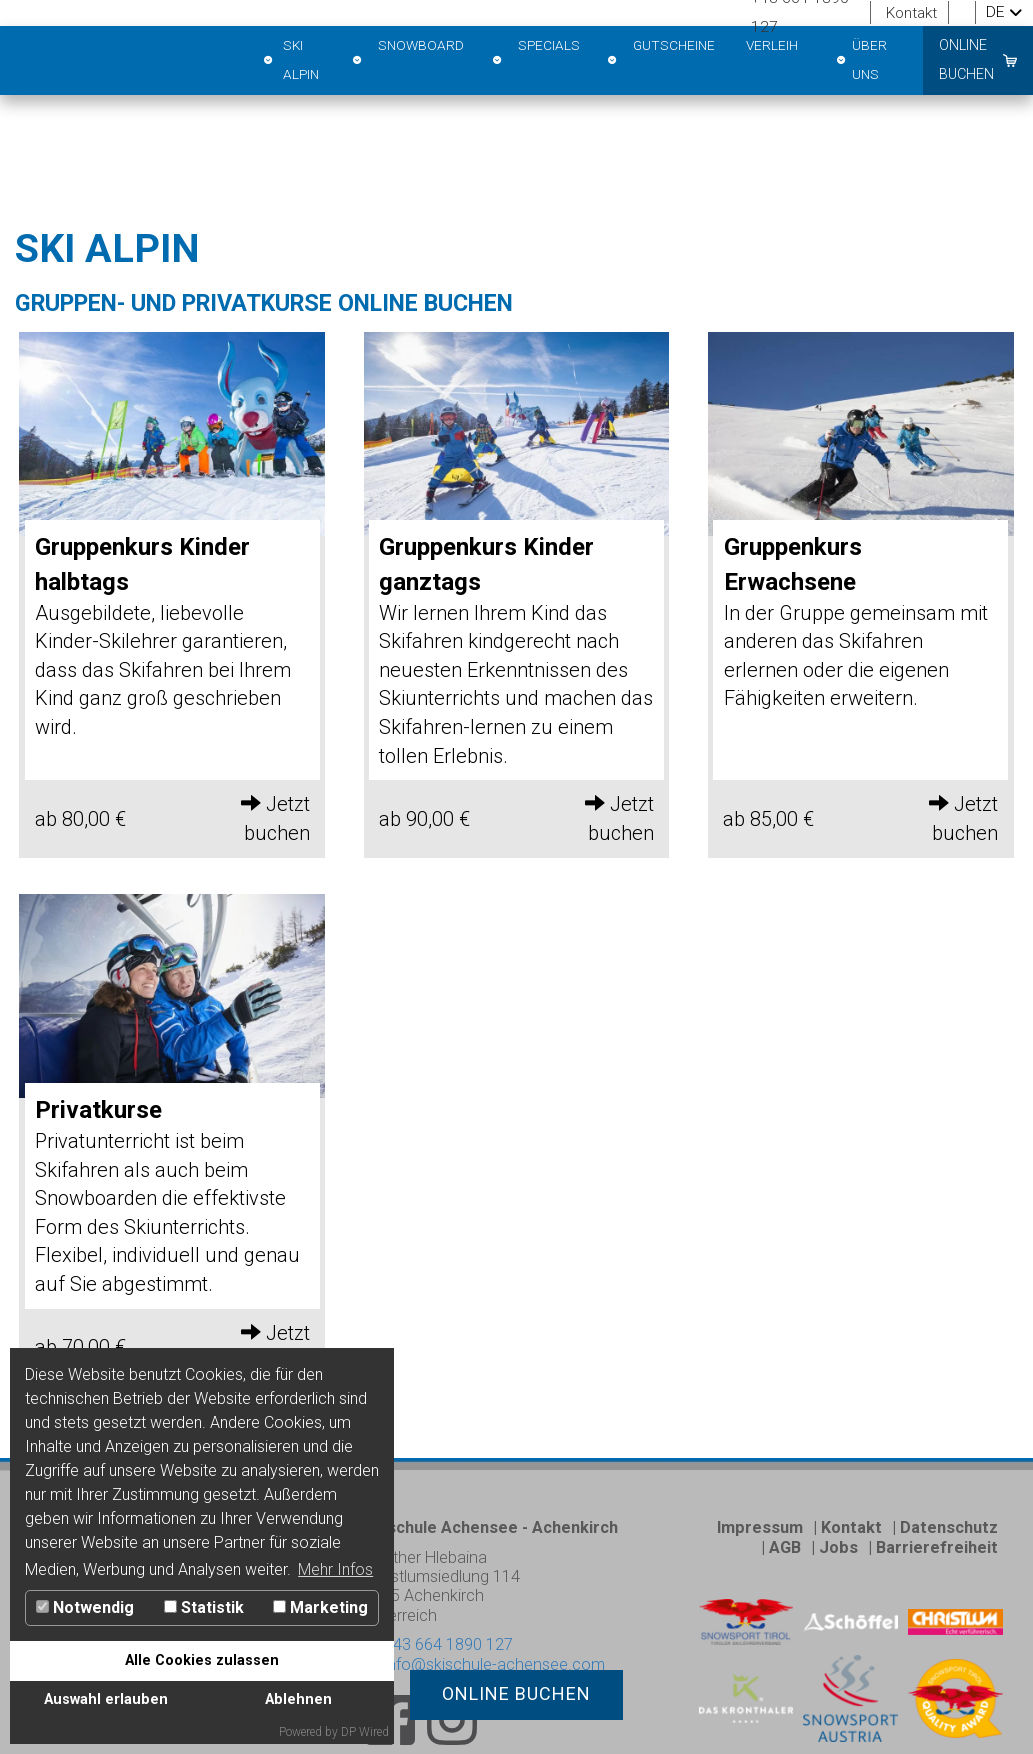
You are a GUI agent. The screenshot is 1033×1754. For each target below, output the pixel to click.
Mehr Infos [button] (335, 1569)
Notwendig (85, 1607)
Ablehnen (298, 1699)
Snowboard (408, 60)
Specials (535, 60)
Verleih (772, 45)
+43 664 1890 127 (446, 1641)
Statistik (204, 1607)
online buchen (966, 59)
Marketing (320, 1607)
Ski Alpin (290, 60)
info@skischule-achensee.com (484, 1660)
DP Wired (365, 1732)
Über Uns (860, 60)
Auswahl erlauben (106, 1699)
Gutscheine (661, 60)
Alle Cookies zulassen (202, 1660)
